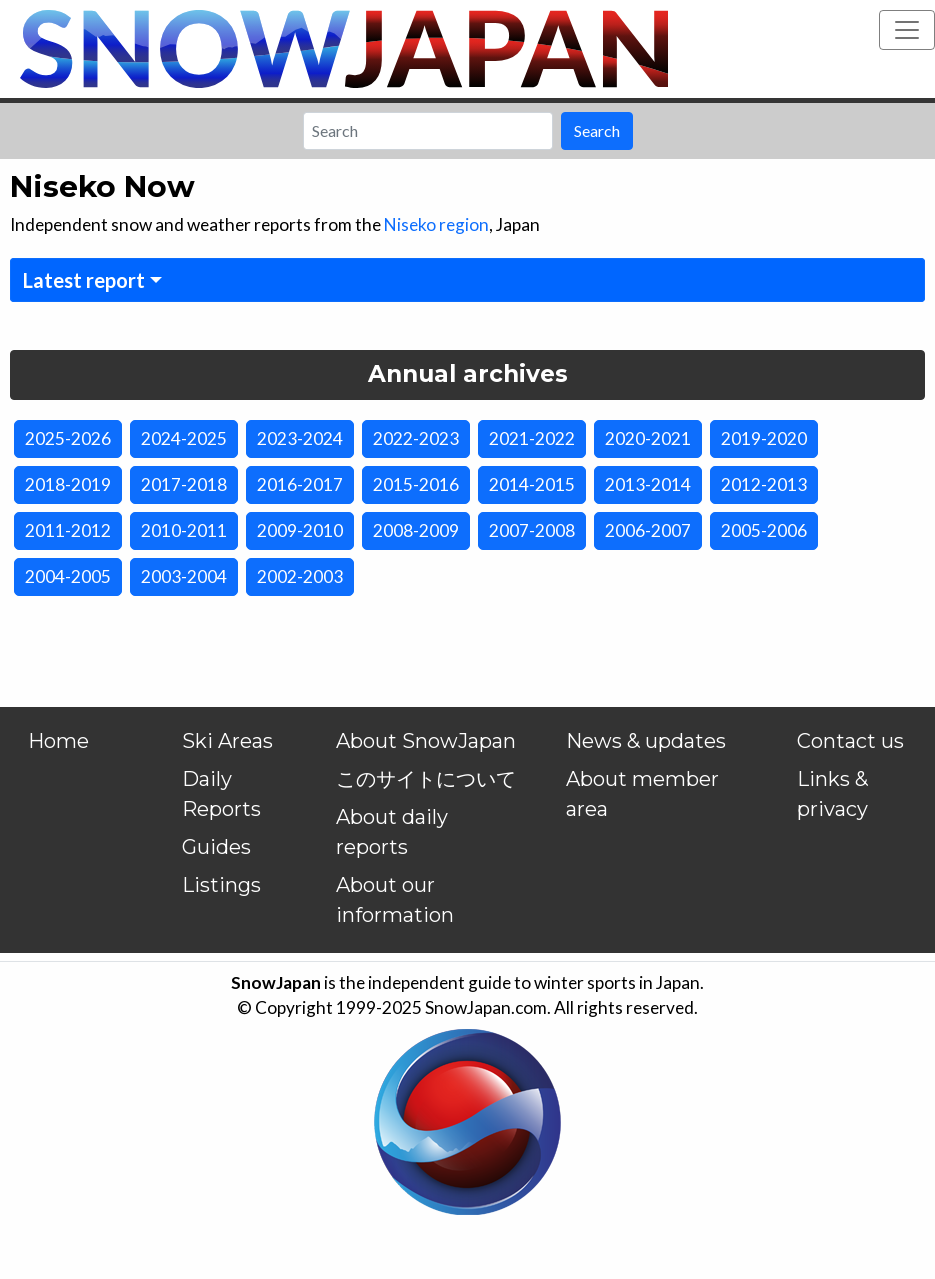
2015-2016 (416, 484)
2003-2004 (184, 576)
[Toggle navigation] (907, 30)
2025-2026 (68, 438)
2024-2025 (184, 438)
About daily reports (392, 832)
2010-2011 (184, 530)
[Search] (428, 131)
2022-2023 (416, 438)
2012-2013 (764, 484)
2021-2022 (532, 438)
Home (58, 741)
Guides (216, 847)
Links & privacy (832, 794)
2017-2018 (184, 484)
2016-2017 (300, 484)
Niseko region (436, 224)
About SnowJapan (426, 741)
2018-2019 (68, 484)
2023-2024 (300, 438)
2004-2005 (68, 576)
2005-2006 (764, 530)
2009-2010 (300, 530)
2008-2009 (416, 530)
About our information (395, 900)
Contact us (850, 741)
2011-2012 (68, 530)
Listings (221, 885)
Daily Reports (221, 794)
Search (597, 130)
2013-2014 (648, 484)
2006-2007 (648, 530)
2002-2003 (300, 576)
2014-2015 (532, 484)
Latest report (84, 280)
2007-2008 (532, 530)
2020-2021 (648, 438)
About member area (642, 794)
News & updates (646, 741)
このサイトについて (426, 779)
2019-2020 (764, 438)
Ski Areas (227, 741)
